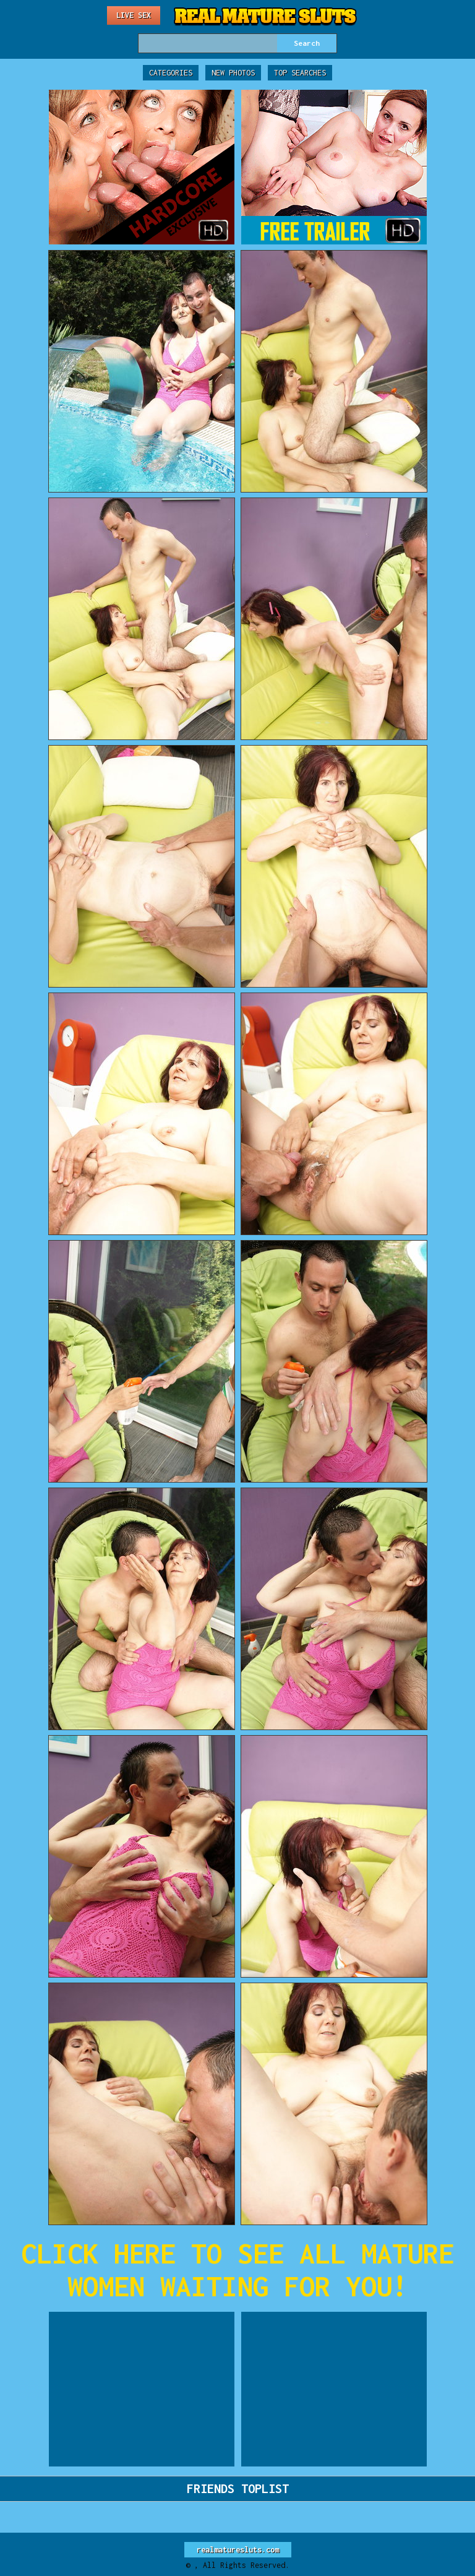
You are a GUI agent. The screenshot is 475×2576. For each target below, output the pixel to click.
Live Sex (133, 15)
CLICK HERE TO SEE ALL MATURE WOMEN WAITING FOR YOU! (237, 2269)
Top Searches (300, 72)
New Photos (233, 72)
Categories (170, 72)
